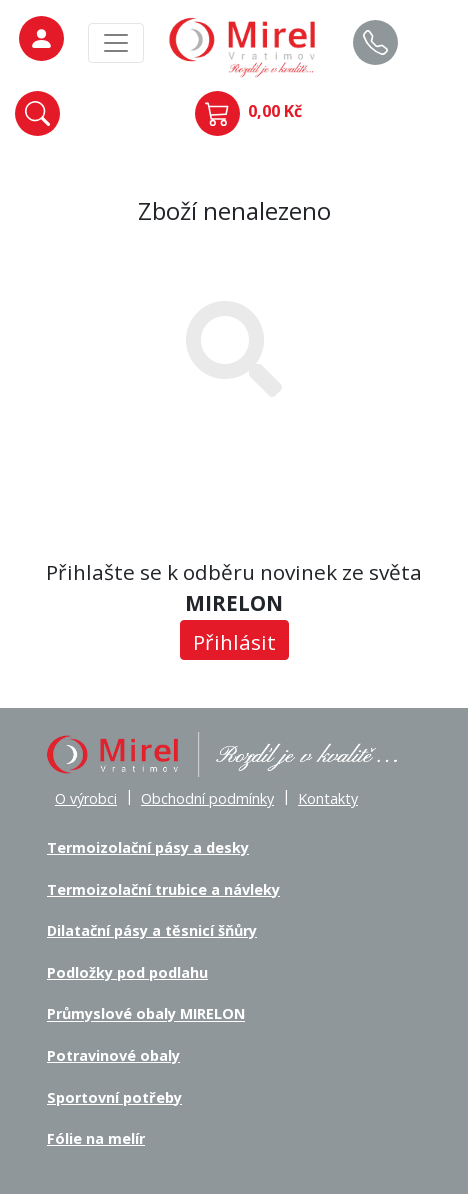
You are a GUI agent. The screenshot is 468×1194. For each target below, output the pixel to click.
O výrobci (86, 798)
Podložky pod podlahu (127, 972)
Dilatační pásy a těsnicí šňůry (152, 930)
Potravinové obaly (113, 1055)
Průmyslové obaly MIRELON (146, 1014)
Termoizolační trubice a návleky (163, 889)
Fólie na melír (96, 1138)
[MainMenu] (116, 43)
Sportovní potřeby (114, 1097)
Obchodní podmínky (207, 798)
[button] (37, 113)
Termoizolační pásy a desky (148, 847)
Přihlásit (234, 642)
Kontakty (328, 798)
